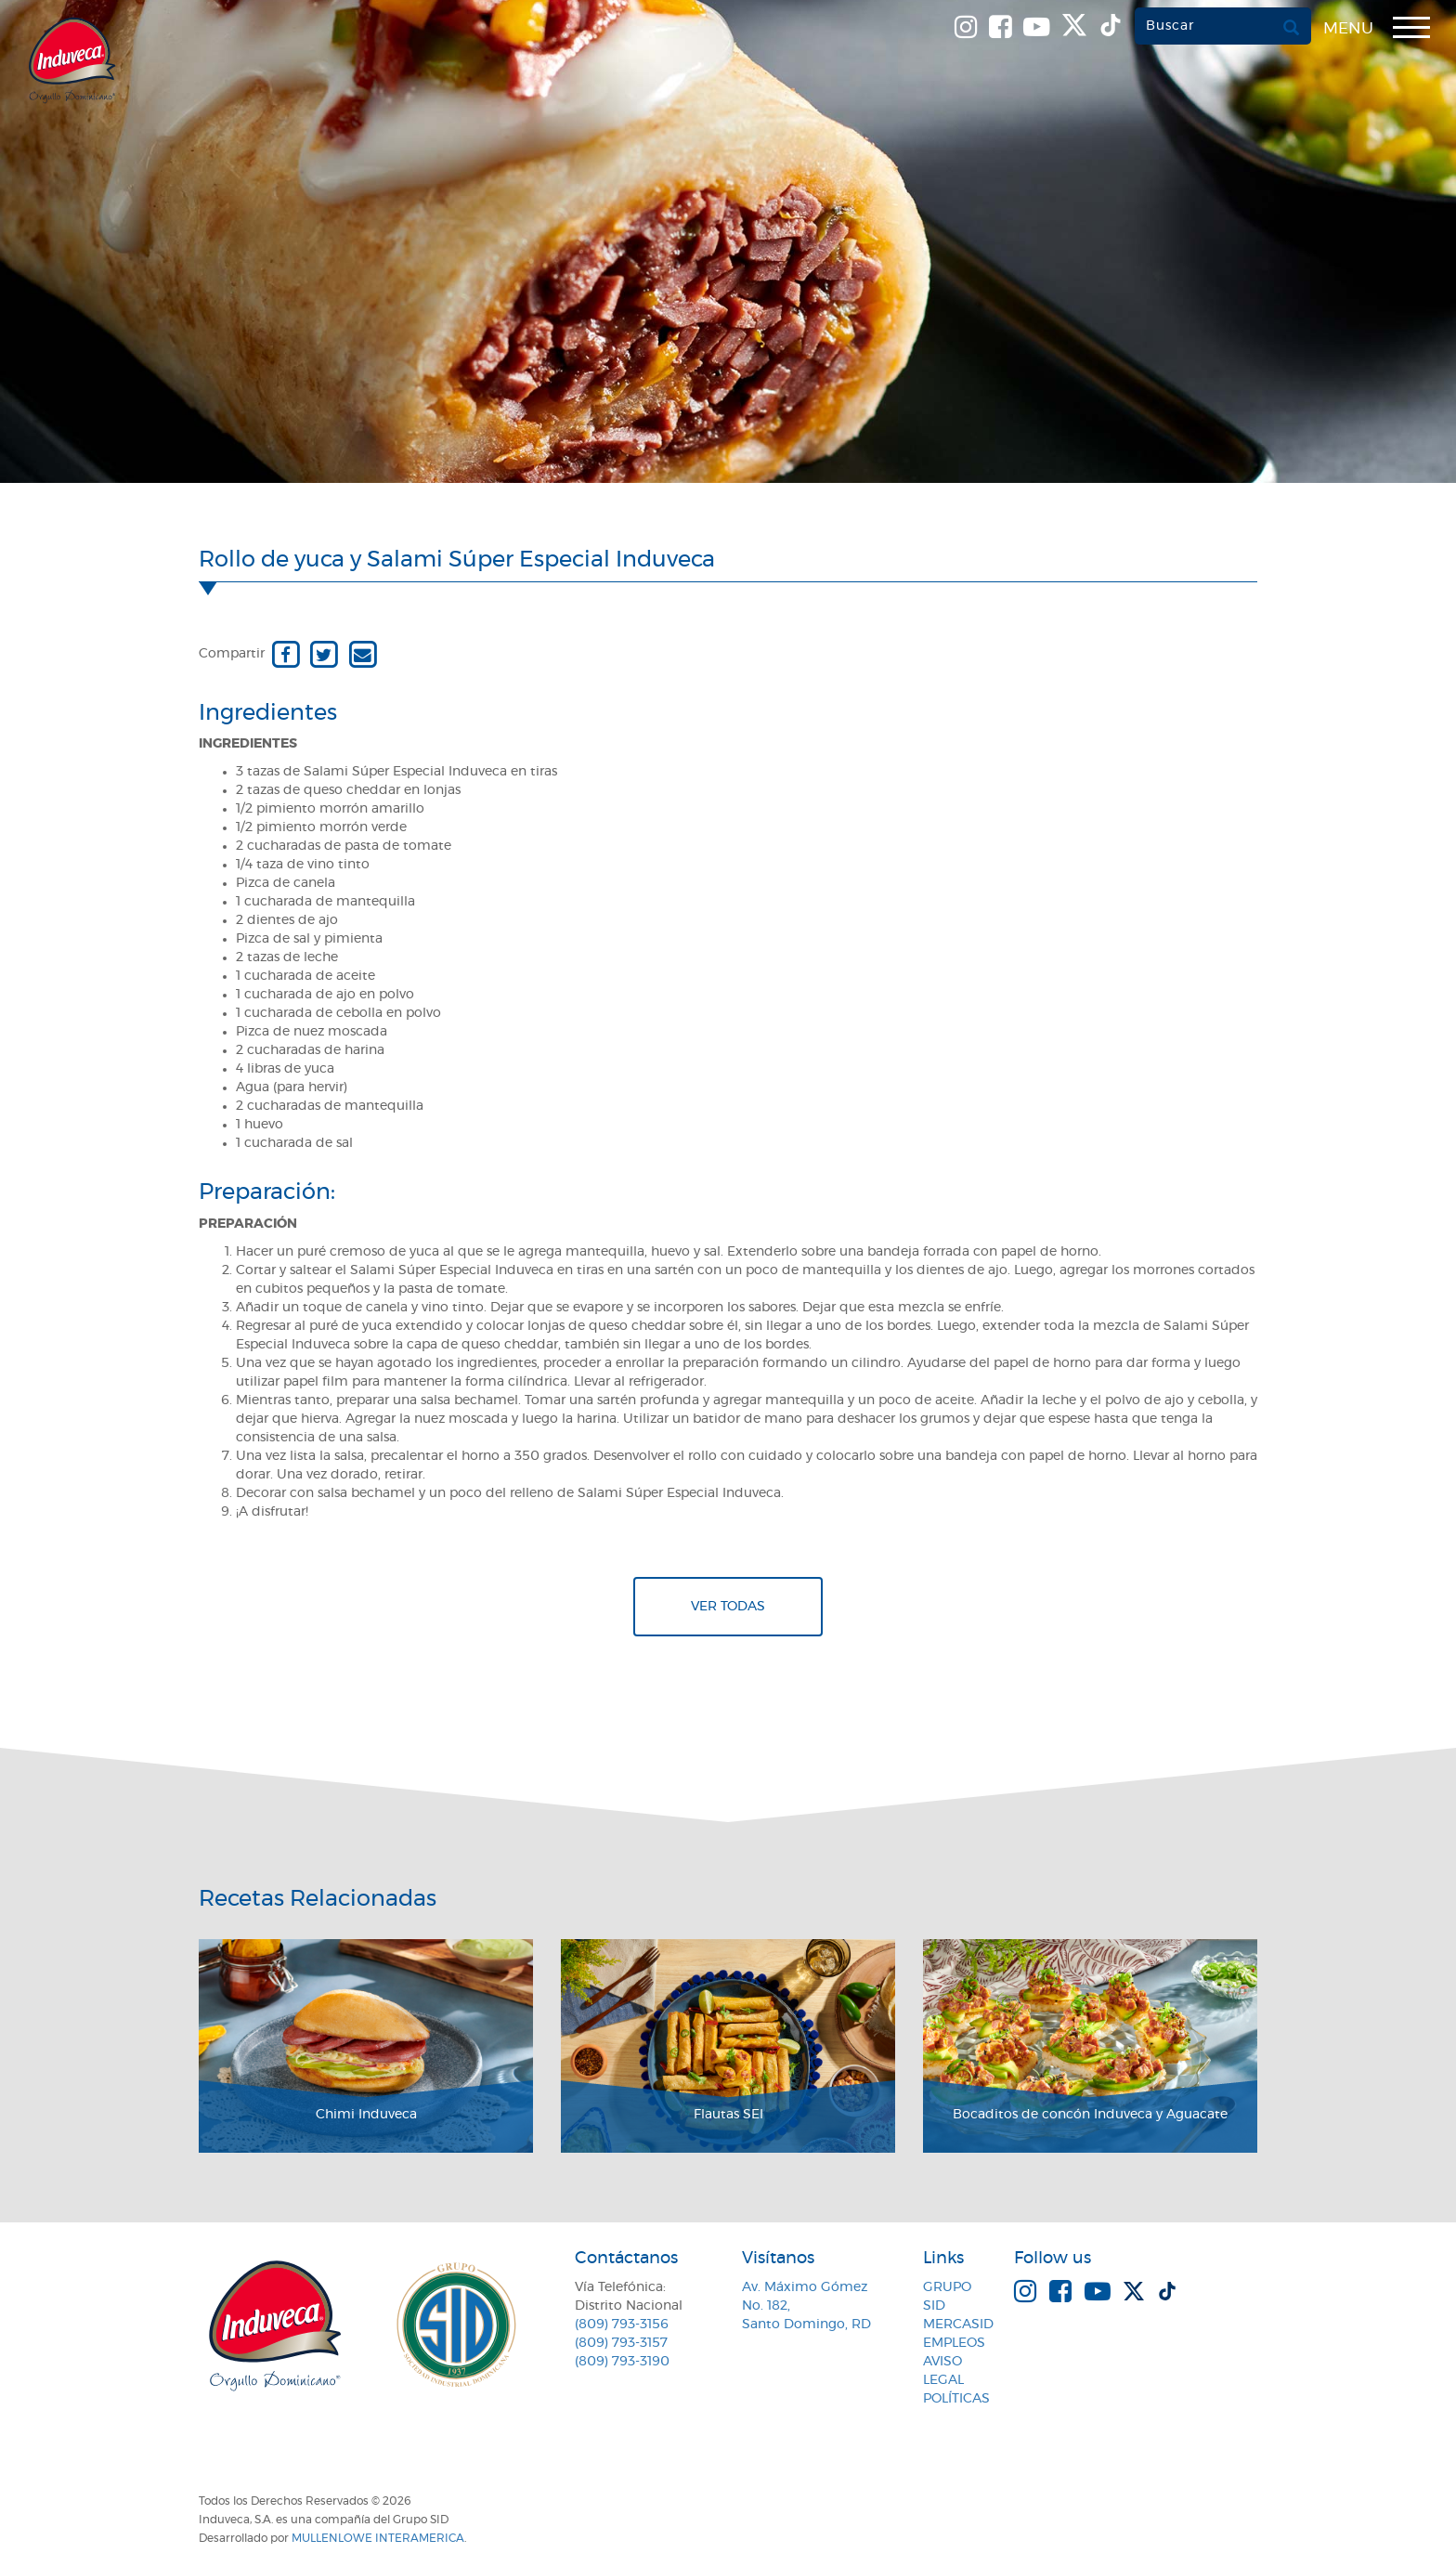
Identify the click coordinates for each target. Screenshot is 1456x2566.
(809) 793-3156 (622, 2324)
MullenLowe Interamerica (378, 2538)
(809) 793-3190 (622, 2361)
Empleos (954, 2343)
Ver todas (728, 1606)
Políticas (956, 2398)
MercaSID (958, 2324)
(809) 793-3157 (621, 2343)
